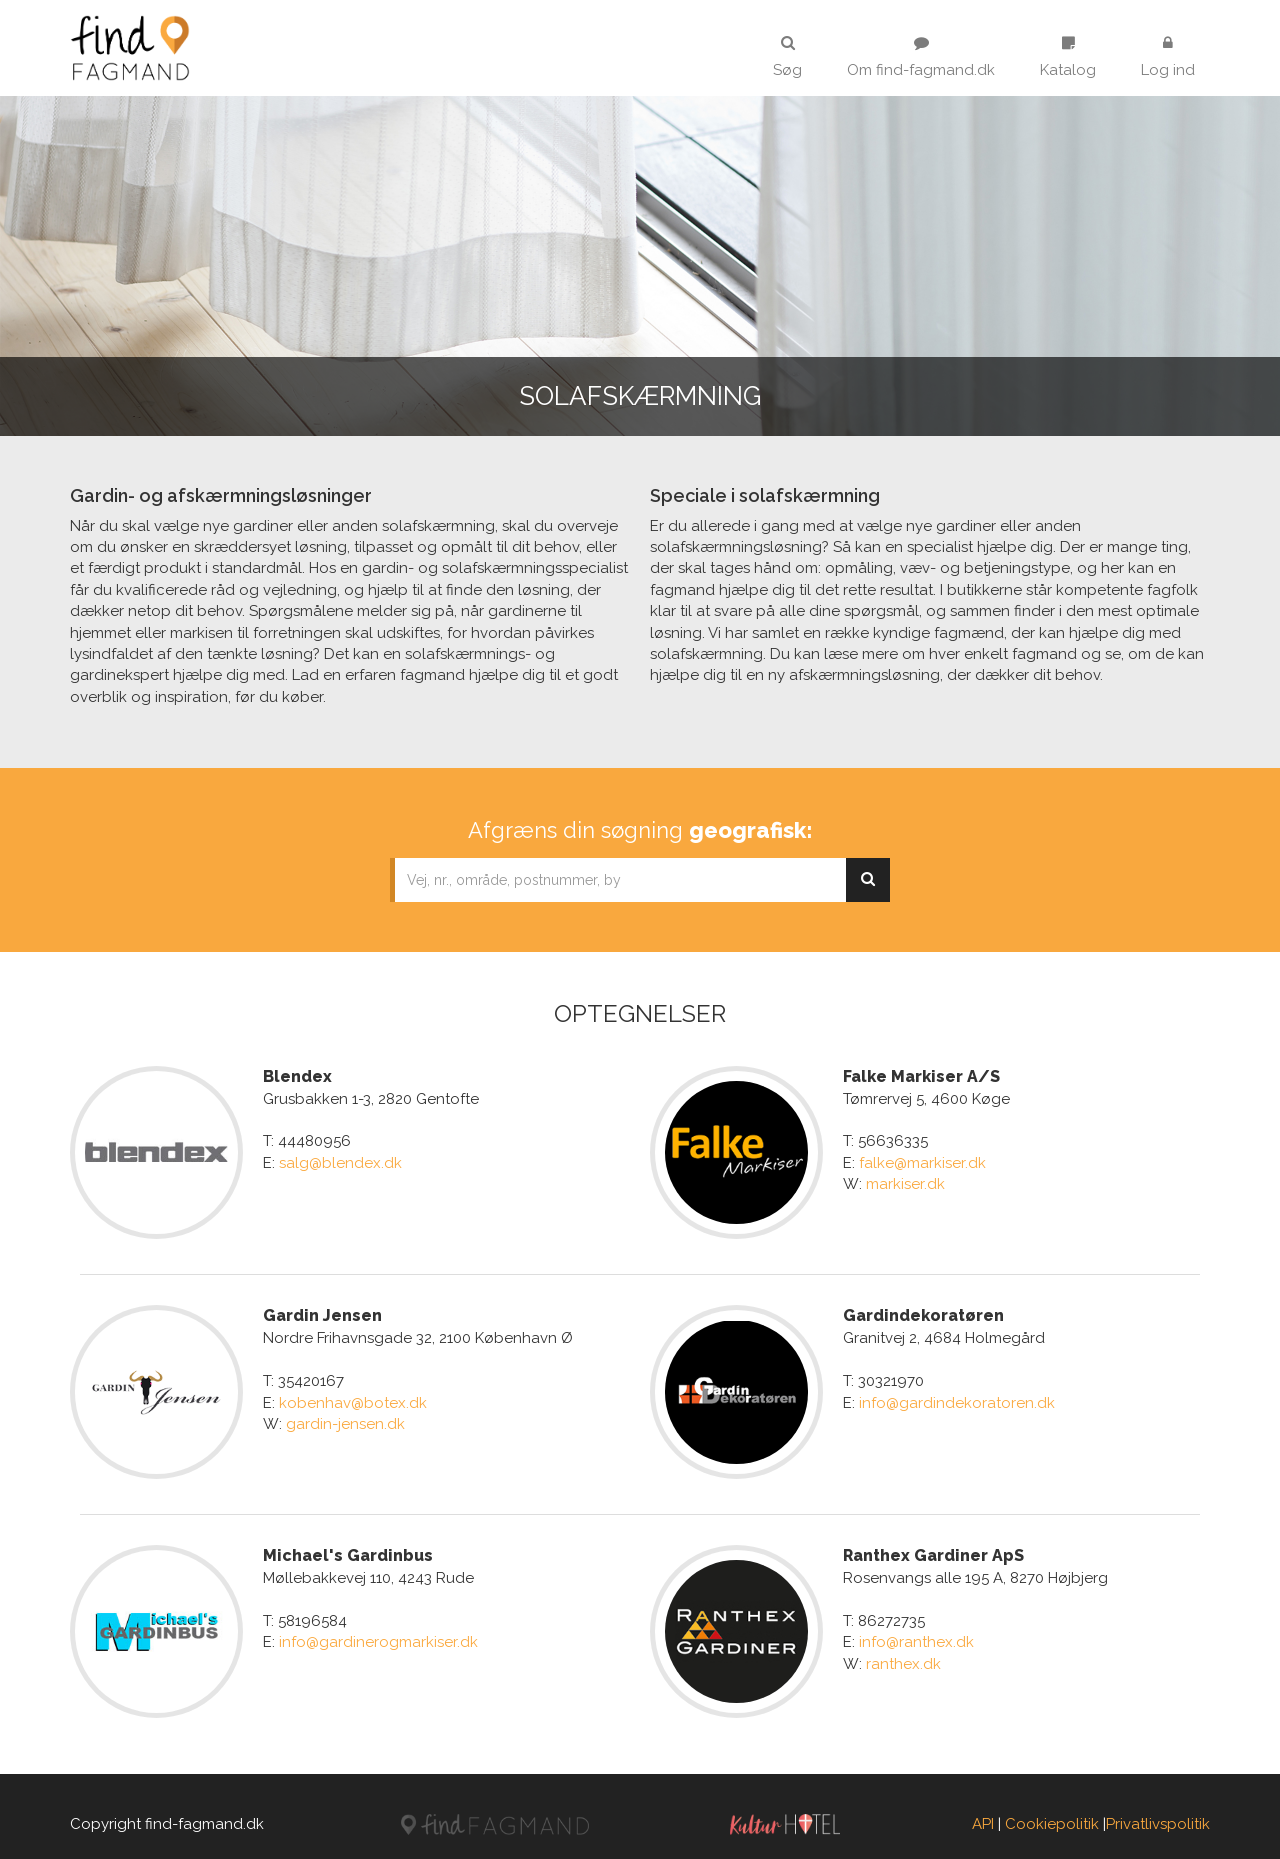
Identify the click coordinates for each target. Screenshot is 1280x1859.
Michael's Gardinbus (348, 1544)
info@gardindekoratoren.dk (957, 1397)
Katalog (1068, 57)
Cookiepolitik (1052, 1808)
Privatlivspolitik (1158, 1808)
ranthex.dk (903, 1653)
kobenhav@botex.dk (353, 1397)
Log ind (1168, 57)
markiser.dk (905, 1184)
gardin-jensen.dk (345, 1419)
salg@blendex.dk (340, 1163)
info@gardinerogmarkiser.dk (378, 1632)
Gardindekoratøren (923, 1310)
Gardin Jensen (322, 1310)
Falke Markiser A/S (921, 1076)
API (983, 1808)
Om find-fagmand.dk (921, 57)
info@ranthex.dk (916, 1632)
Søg (787, 57)
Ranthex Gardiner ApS (933, 1544)
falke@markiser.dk (922, 1163)
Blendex (297, 1076)
